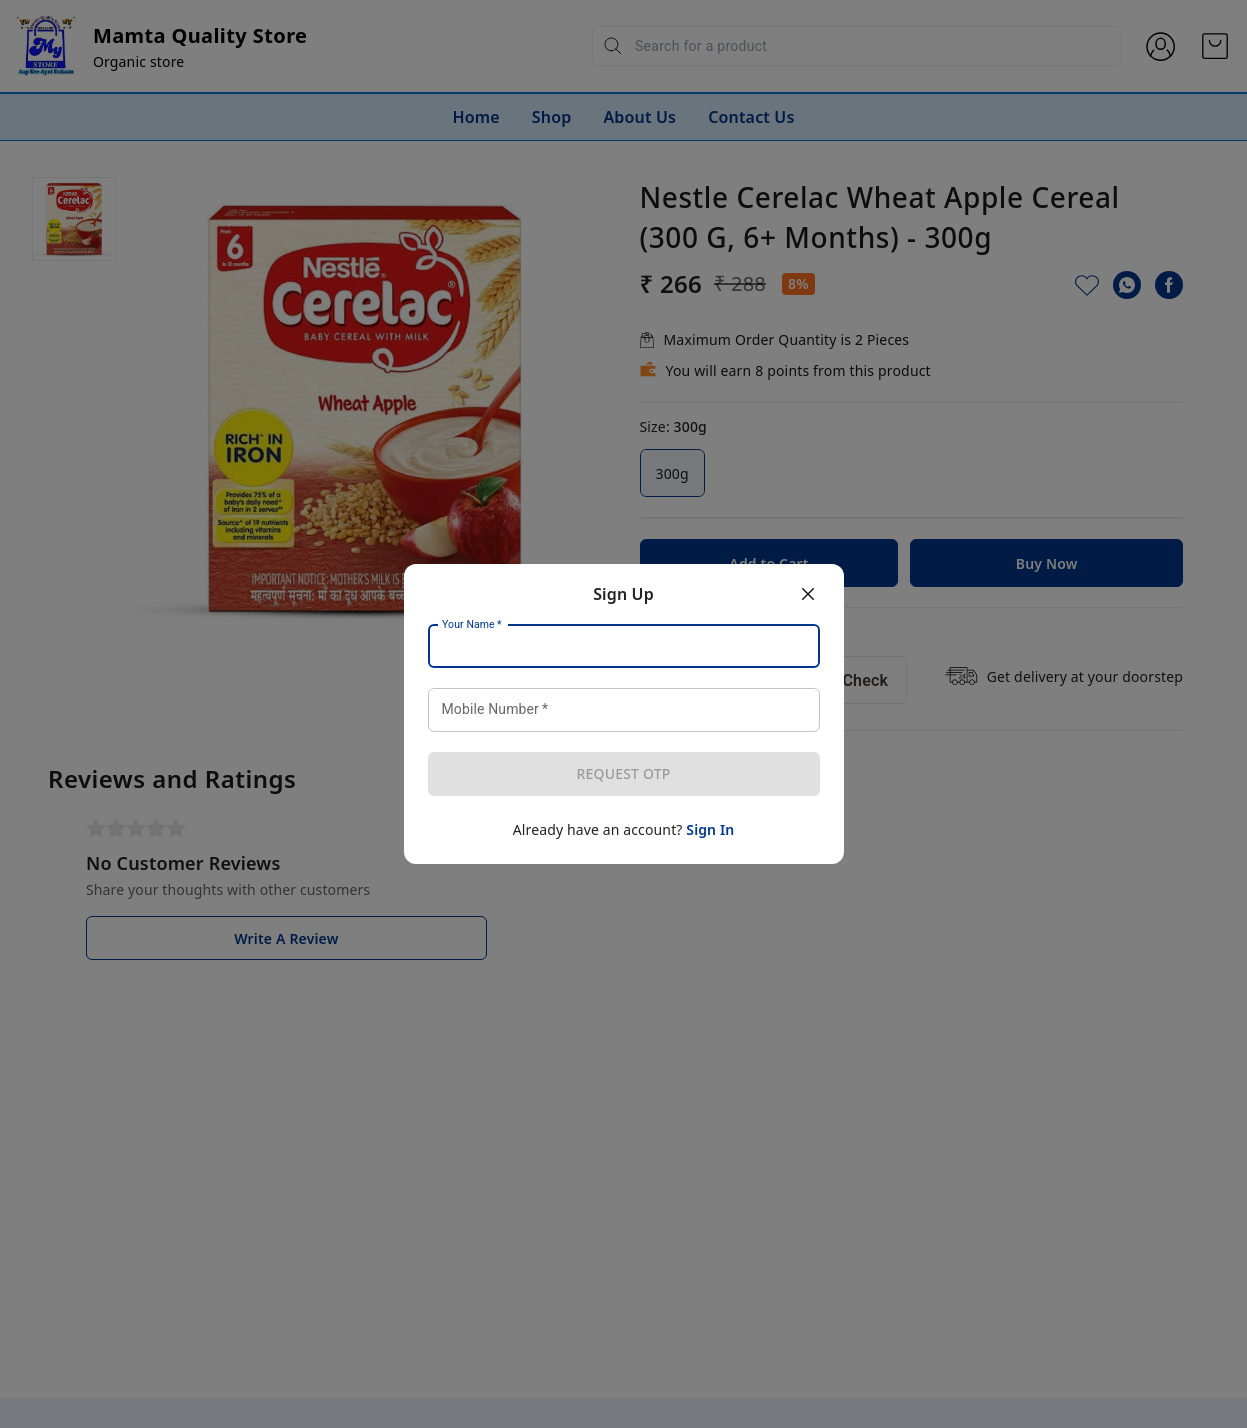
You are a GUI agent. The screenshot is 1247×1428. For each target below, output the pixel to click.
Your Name (472, 625)
